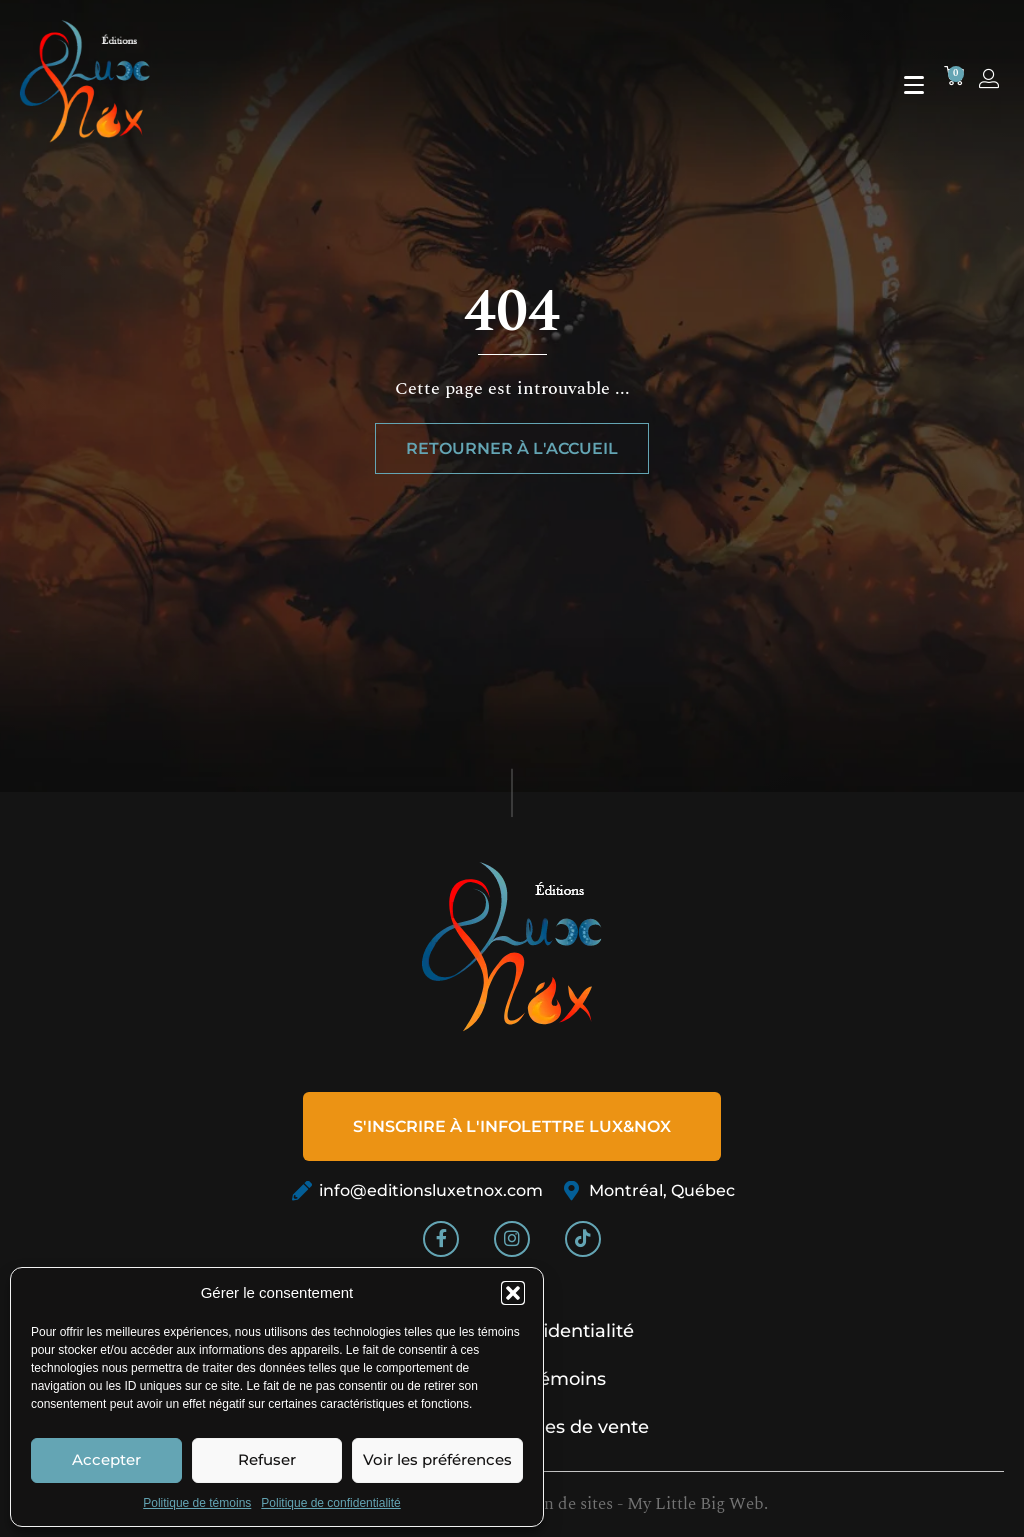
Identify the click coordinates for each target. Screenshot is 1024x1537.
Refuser (267, 1459)
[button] (513, 1293)
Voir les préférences (437, 1459)
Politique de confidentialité (330, 1503)
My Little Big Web (695, 1504)
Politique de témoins (197, 1503)
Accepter (106, 1459)
